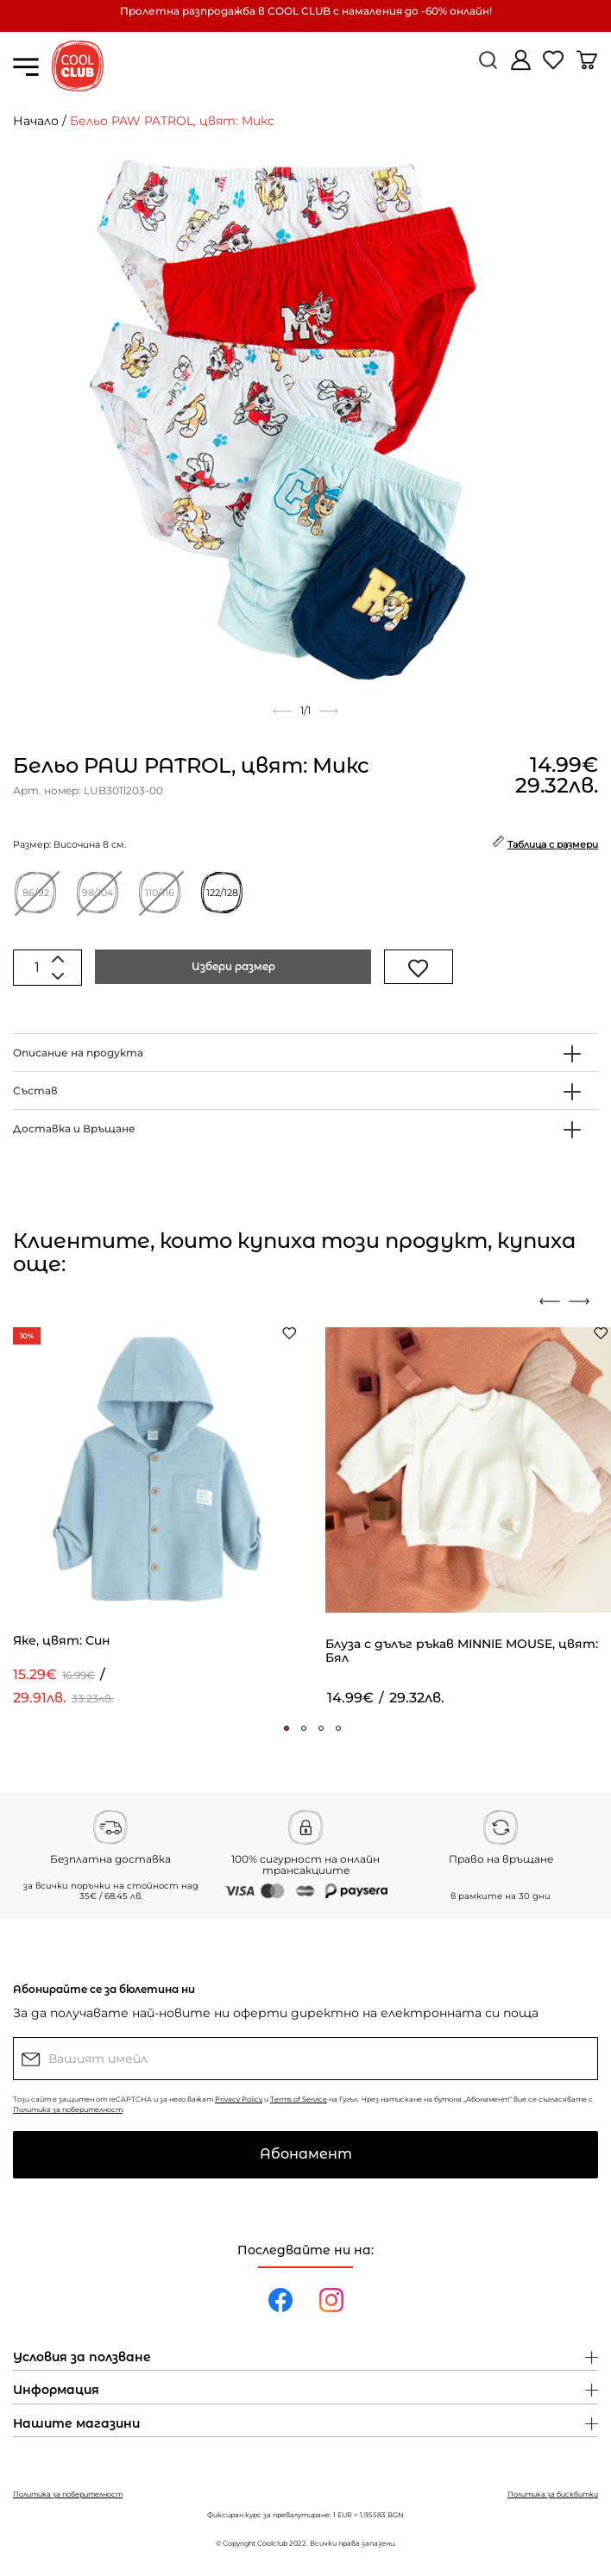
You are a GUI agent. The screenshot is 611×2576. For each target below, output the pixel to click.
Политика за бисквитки (552, 2494)
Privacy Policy (238, 2099)
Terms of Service (298, 2099)
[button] (286, 1728)
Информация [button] (56, 2390)
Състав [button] (35, 1090)
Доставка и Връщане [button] (74, 1128)
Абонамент (306, 2154)
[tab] (305, 1052)
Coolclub (272, 2543)
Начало (36, 120)
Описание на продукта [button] (78, 1052)
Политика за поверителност (68, 2109)
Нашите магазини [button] (76, 2424)
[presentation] (549, 1301)
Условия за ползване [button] (82, 2358)
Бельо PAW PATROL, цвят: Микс (172, 120)
